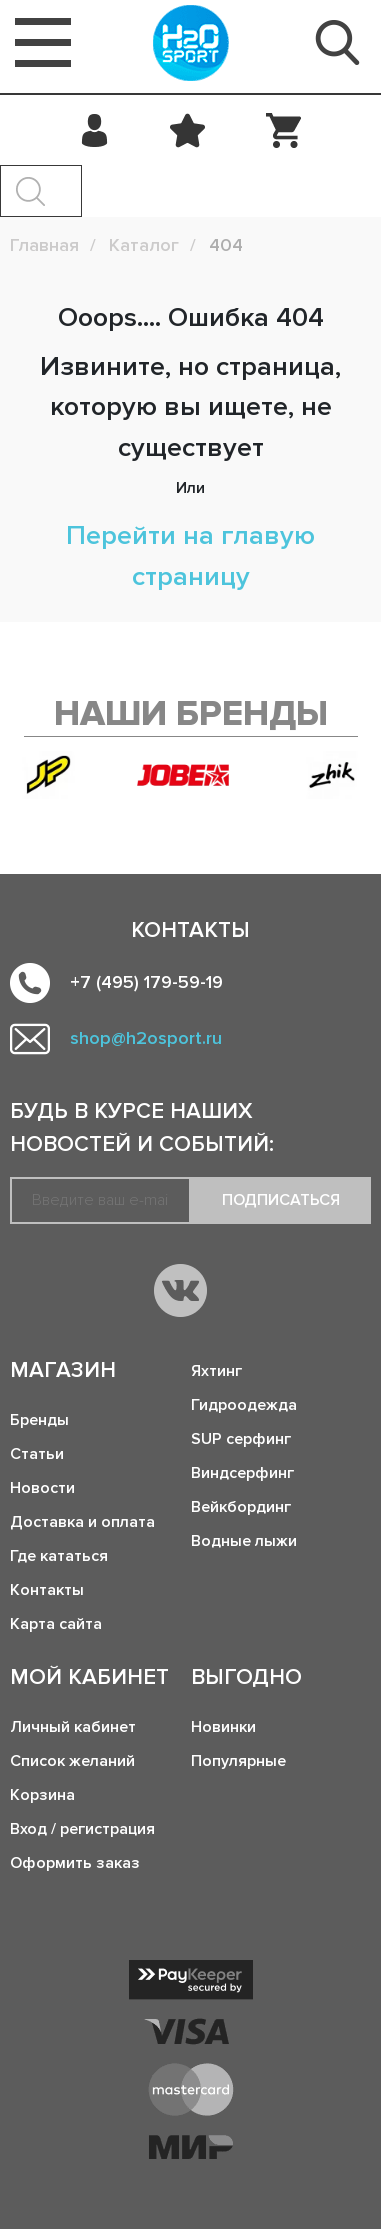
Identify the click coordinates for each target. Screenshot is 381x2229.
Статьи (37, 1454)
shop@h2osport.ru (146, 1038)
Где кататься (59, 1556)
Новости (42, 1488)
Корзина (42, 1795)
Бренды (39, 1420)
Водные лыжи (244, 1541)
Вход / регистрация (82, 1829)
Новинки (223, 1727)
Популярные (238, 1761)
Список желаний (72, 1761)
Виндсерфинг (242, 1473)
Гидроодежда (244, 1405)
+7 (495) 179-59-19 (146, 982)
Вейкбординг (241, 1507)
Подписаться (281, 1200)
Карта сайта (56, 1624)
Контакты (47, 1590)
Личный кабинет (73, 1727)
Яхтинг (216, 1371)
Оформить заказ (75, 1863)
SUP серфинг (241, 1439)
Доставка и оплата (82, 1522)
